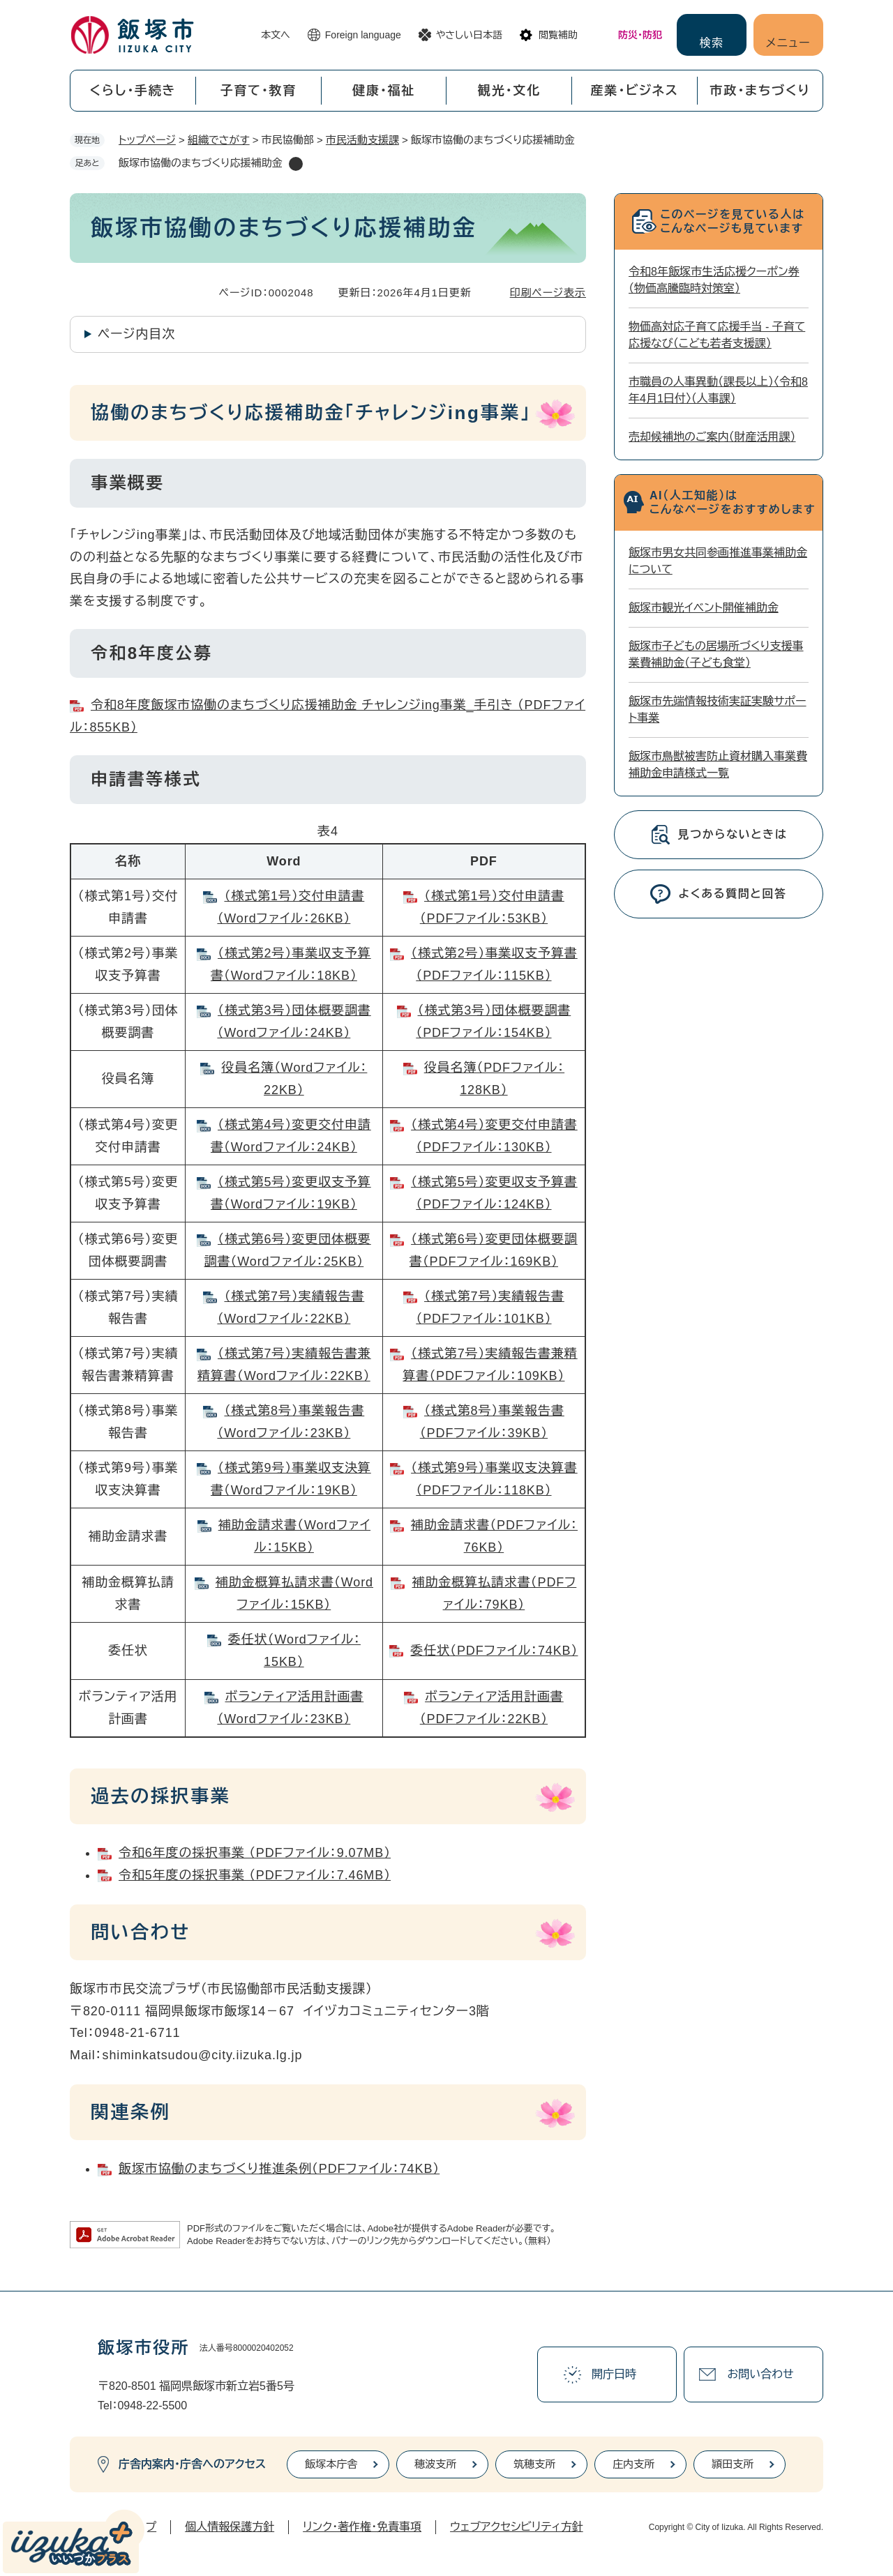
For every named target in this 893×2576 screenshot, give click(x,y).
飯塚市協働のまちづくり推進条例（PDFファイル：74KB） (279, 2169)
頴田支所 (732, 2464)
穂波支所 (435, 2464)
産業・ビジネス (635, 91)
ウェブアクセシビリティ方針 (516, 2527)
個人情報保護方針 (229, 2527)
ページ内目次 (136, 334)
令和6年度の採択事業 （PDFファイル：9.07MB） (255, 1853)
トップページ (147, 140)
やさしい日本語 (469, 34)
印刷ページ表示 (548, 292)
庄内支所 (633, 2464)
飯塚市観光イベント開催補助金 (704, 608)
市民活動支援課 (362, 140)
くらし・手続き (132, 91)
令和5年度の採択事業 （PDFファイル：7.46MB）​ (255, 1875)
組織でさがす (219, 140)
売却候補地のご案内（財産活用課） (712, 437)
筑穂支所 (534, 2464)
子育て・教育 (258, 91)
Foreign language (363, 34)
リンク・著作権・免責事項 (362, 2527)
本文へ (275, 34)
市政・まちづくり (760, 91)
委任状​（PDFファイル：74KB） (494, 1651)
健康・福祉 (383, 91)
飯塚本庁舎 (331, 2464)
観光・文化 (509, 91)
